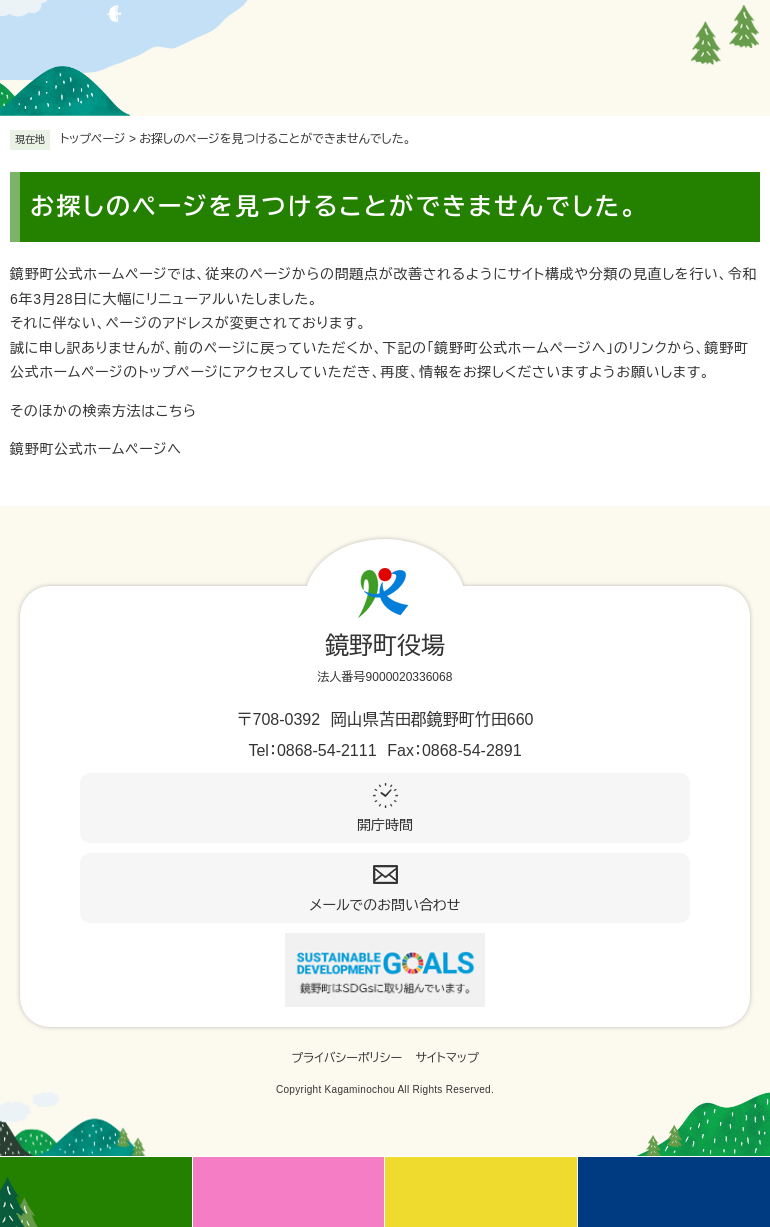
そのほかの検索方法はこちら (103, 411)
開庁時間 (385, 825)
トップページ (93, 139)
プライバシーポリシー (346, 1058)
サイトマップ (447, 1058)
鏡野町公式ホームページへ (96, 449)
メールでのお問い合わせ (385, 905)
